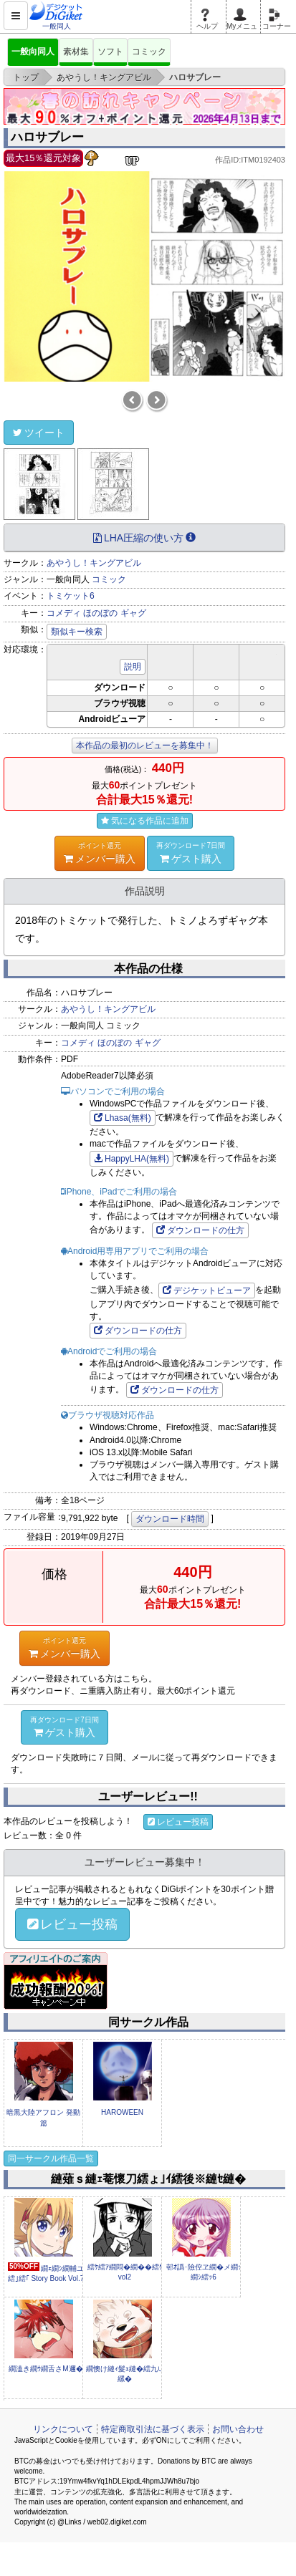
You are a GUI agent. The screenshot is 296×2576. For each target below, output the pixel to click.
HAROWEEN (122, 2112)
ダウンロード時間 (169, 1519)
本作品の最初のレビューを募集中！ (145, 746)
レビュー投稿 (178, 1822)
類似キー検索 (76, 632)
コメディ (64, 613)
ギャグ (133, 613)
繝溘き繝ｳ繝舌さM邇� (45, 2369)
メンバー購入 (99, 852)
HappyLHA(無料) (131, 1159)
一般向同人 (32, 52)
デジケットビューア (207, 1290)
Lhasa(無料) (122, 1118)
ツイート (39, 432)
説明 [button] (132, 667)
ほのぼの (100, 613)
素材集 (76, 52)
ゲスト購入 (190, 852)
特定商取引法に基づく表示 (152, 2429)
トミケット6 (71, 596)
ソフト (110, 52)
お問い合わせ (238, 2429)
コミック (149, 52)
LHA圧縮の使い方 (144, 538)
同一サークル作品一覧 (51, 2158)
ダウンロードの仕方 (200, 1230)
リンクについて (63, 2429)
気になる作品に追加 (144, 821)
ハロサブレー (47, 137)
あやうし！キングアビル (94, 563)
